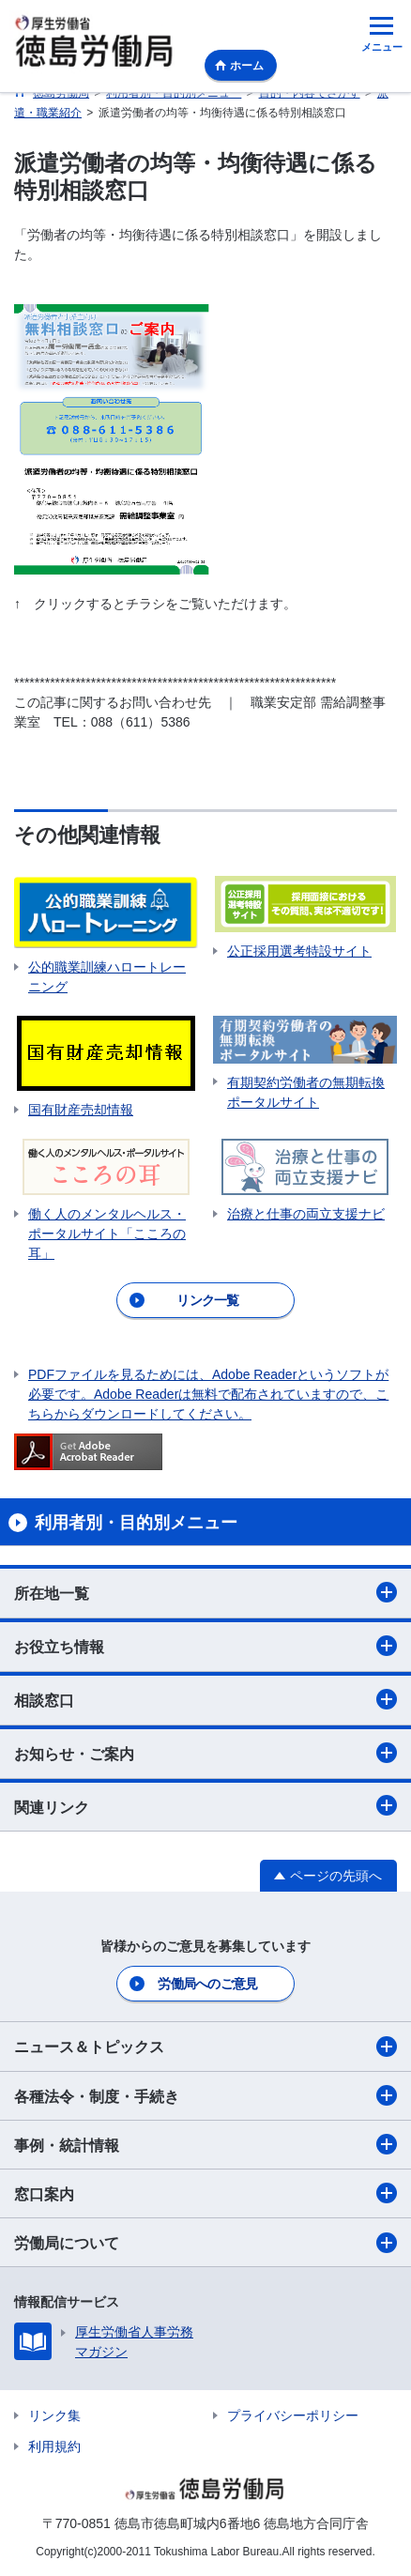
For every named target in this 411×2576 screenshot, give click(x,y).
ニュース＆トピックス (205, 2046)
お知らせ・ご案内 (205, 1752)
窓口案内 (205, 2193)
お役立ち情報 (205, 1645)
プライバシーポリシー (292, 2415)
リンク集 (54, 2415)
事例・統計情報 (205, 2144)
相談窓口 (205, 1699)
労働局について (205, 2242)
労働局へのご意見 (207, 1983)
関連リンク (205, 1805)
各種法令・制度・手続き (205, 2095)
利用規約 (54, 2446)
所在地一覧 (205, 1592)
